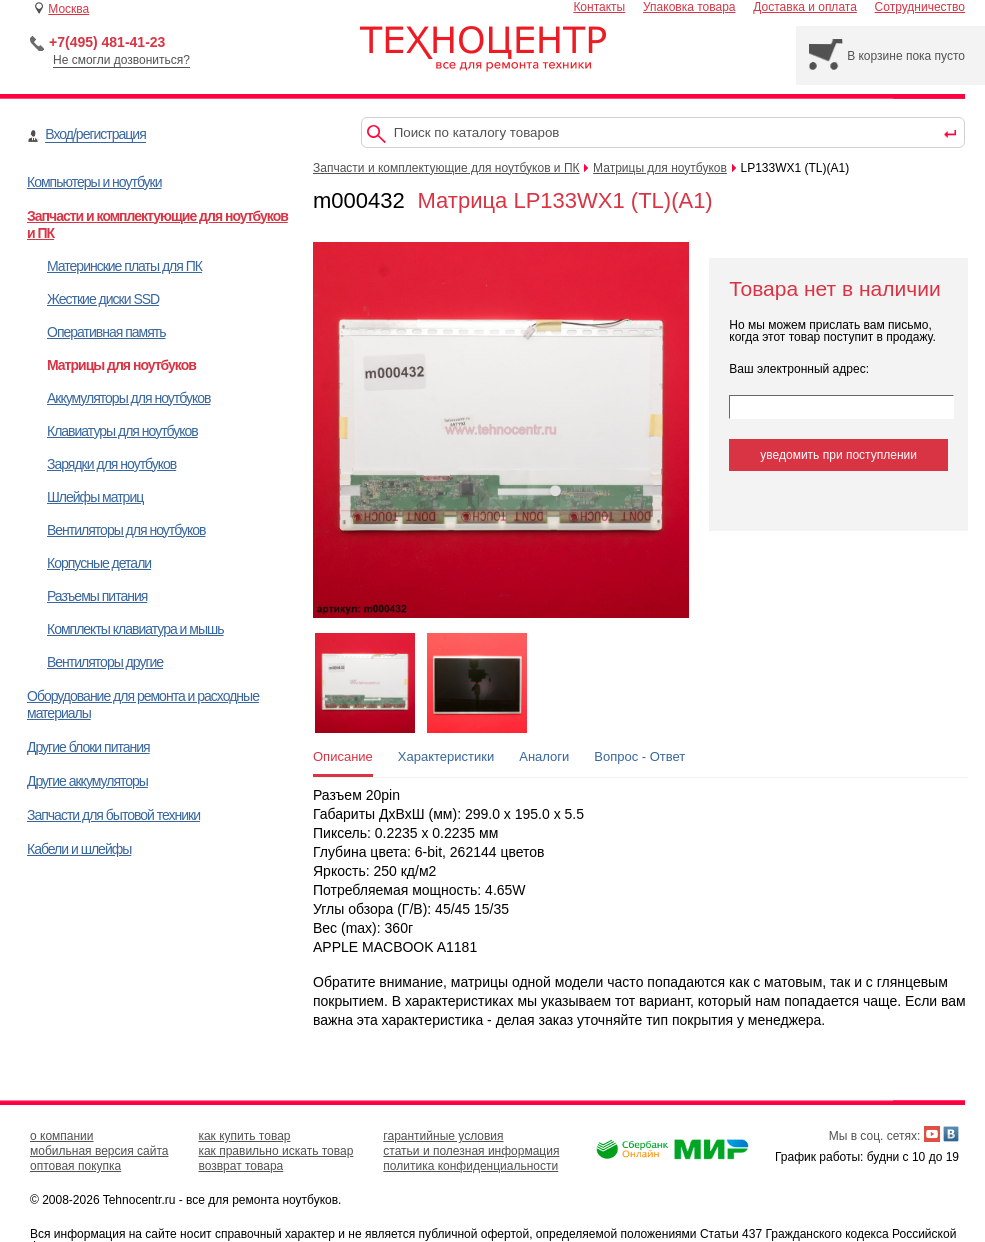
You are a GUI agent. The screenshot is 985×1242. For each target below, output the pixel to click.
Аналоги (544, 756)
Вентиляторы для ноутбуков (126, 530)
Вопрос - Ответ (639, 756)
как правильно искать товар (275, 1151)
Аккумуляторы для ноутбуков (128, 398)
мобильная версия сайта (99, 1151)
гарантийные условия (443, 1136)
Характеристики (446, 756)
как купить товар (244, 1136)
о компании (62, 1136)
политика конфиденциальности (470, 1166)
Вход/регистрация (95, 134)
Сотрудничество (920, 7)
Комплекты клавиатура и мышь (135, 629)
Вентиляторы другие (105, 662)
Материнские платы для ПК (124, 266)
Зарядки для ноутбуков (111, 464)
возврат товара (240, 1166)
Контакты (599, 7)
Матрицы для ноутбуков (121, 365)
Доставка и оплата (805, 7)
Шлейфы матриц (95, 497)
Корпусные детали (99, 563)
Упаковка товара (689, 7)
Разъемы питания (97, 596)
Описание (343, 756)
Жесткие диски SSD (103, 299)
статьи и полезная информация (471, 1151)
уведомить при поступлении (838, 455)
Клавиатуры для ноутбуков (122, 431)
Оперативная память (106, 332)
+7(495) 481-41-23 (107, 42)
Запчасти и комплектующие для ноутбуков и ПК (446, 168)
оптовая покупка (75, 1166)
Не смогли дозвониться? (121, 60)
